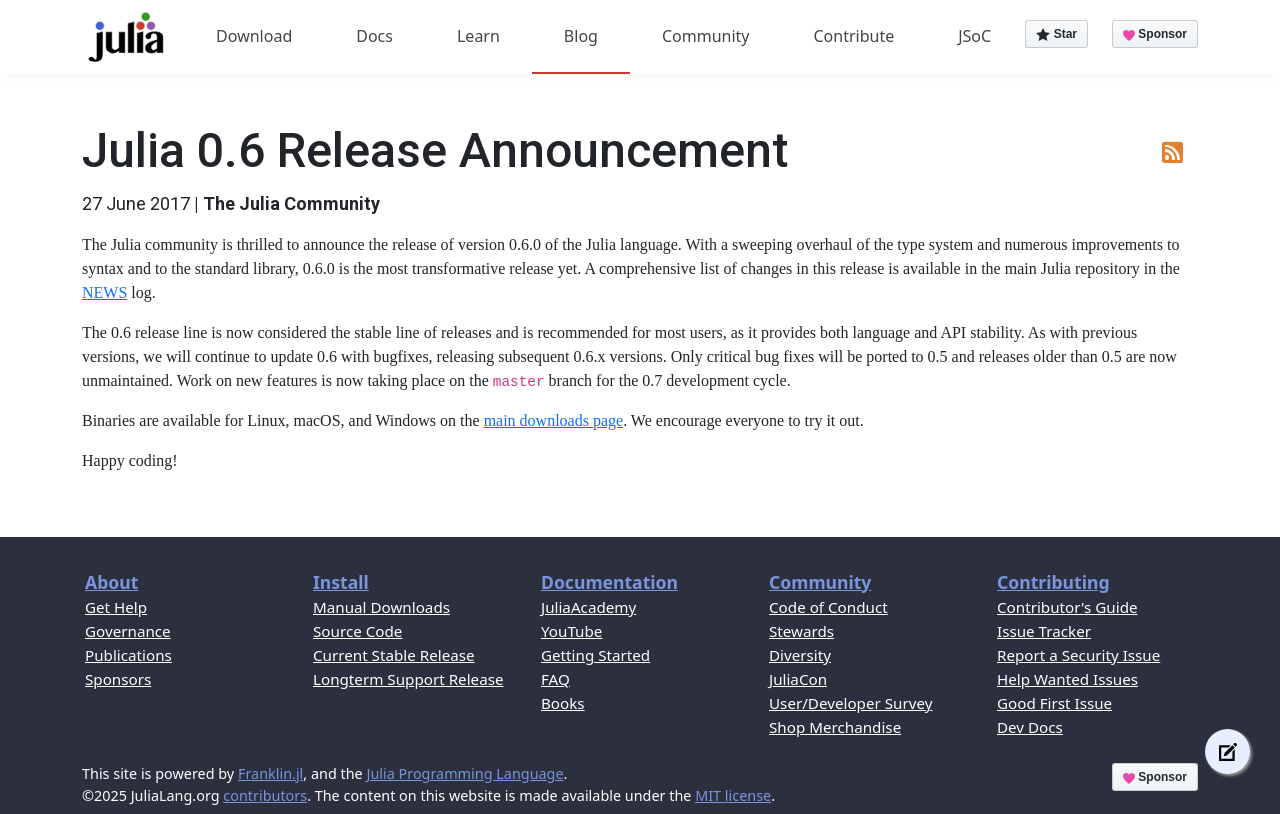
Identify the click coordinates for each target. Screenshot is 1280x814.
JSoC (974, 36)
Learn (478, 36)
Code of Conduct (828, 607)
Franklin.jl (270, 773)
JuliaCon (798, 679)
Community (706, 36)
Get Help (116, 607)
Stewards (801, 631)
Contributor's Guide (1067, 607)
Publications (128, 655)
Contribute (853, 36)
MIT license (733, 795)
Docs (374, 36)
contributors (265, 795)
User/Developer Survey (850, 703)
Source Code (357, 631)
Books (563, 703)
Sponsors (118, 679)
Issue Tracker (1044, 631)
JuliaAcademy (588, 607)
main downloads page (554, 420)
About (111, 582)
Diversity (800, 655)
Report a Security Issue (1078, 655)
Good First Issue (1054, 703)
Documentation (609, 582)
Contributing (1053, 582)
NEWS (104, 292)
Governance (128, 631)
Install (341, 582)
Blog (581, 36)
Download (254, 36)
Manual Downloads (381, 607)
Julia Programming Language (464, 773)
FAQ (555, 679)
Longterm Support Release (408, 679)
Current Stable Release (394, 655)
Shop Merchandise (835, 727)
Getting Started (595, 655)
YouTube (571, 631)
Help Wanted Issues (1067, 679)
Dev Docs (1030, 727)
